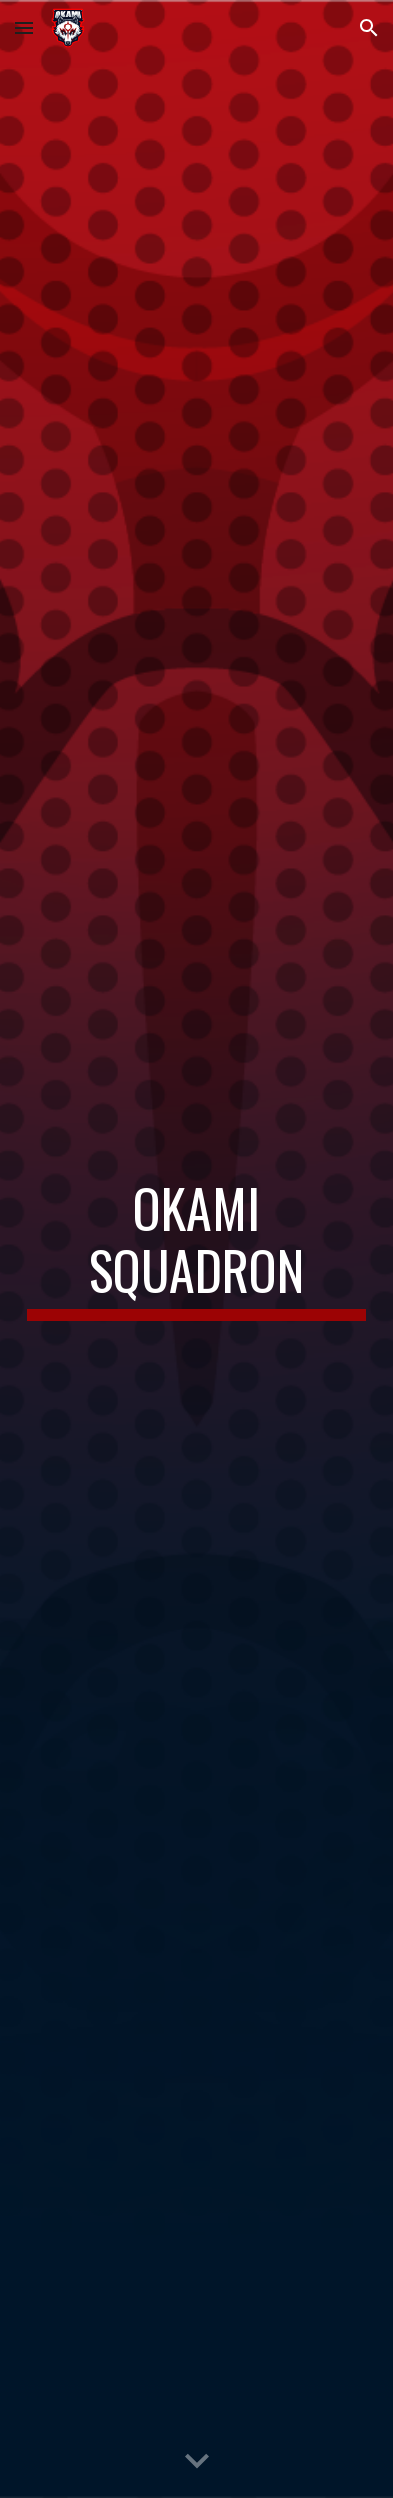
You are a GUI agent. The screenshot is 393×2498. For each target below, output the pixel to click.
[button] (24, 27)
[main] (196, 1249)
